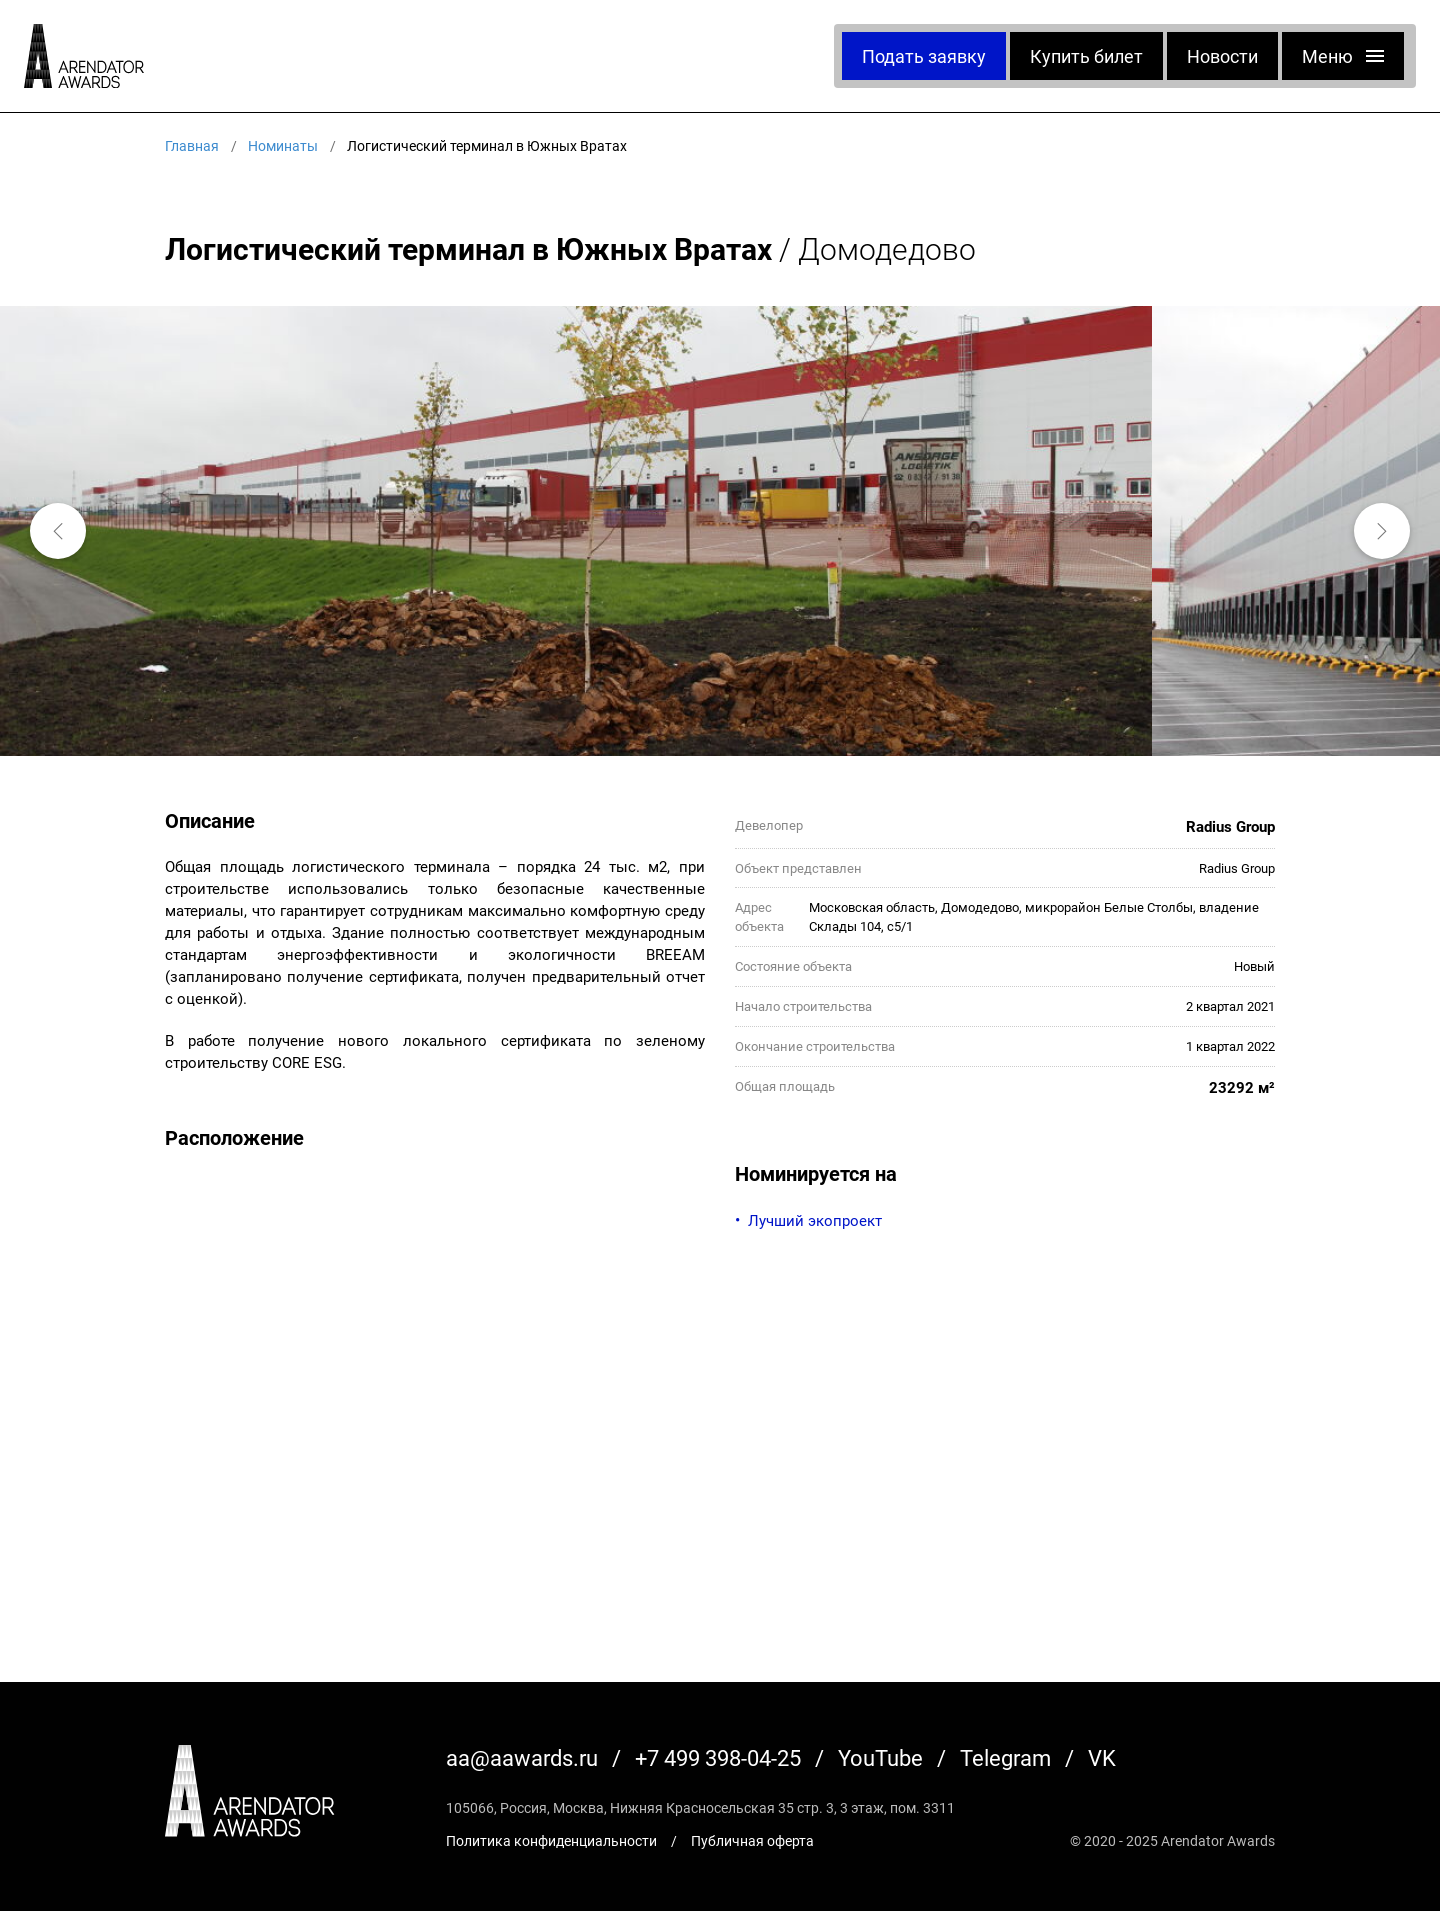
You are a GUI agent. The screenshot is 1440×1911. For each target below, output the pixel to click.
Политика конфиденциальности (551, 1840)
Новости (1222, 56)
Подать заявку (924, 56)
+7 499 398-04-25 (718, 1757)
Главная (192, 145)
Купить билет (1086, 56)
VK (1102, 1757)
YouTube (880, 1757)
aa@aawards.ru (522, 1757)
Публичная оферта (752, 1840)
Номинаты (283, 145)
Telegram (1005, 1757)
